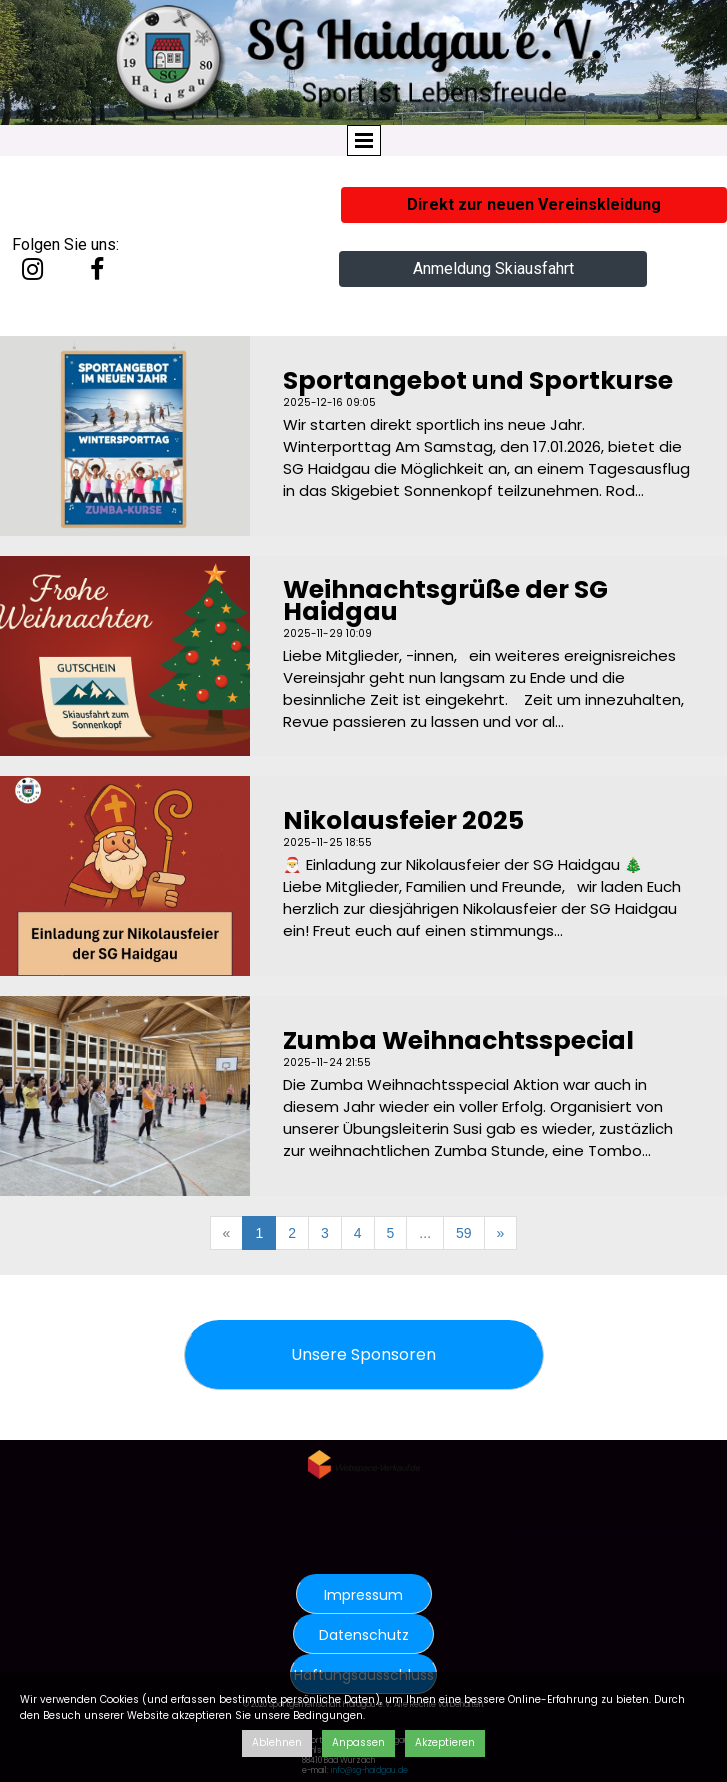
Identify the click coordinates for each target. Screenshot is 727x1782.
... (425, 1233)
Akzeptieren (445, 1742)
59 (464, 1233)
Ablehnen (277, 1742)
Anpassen (358, 1742)
